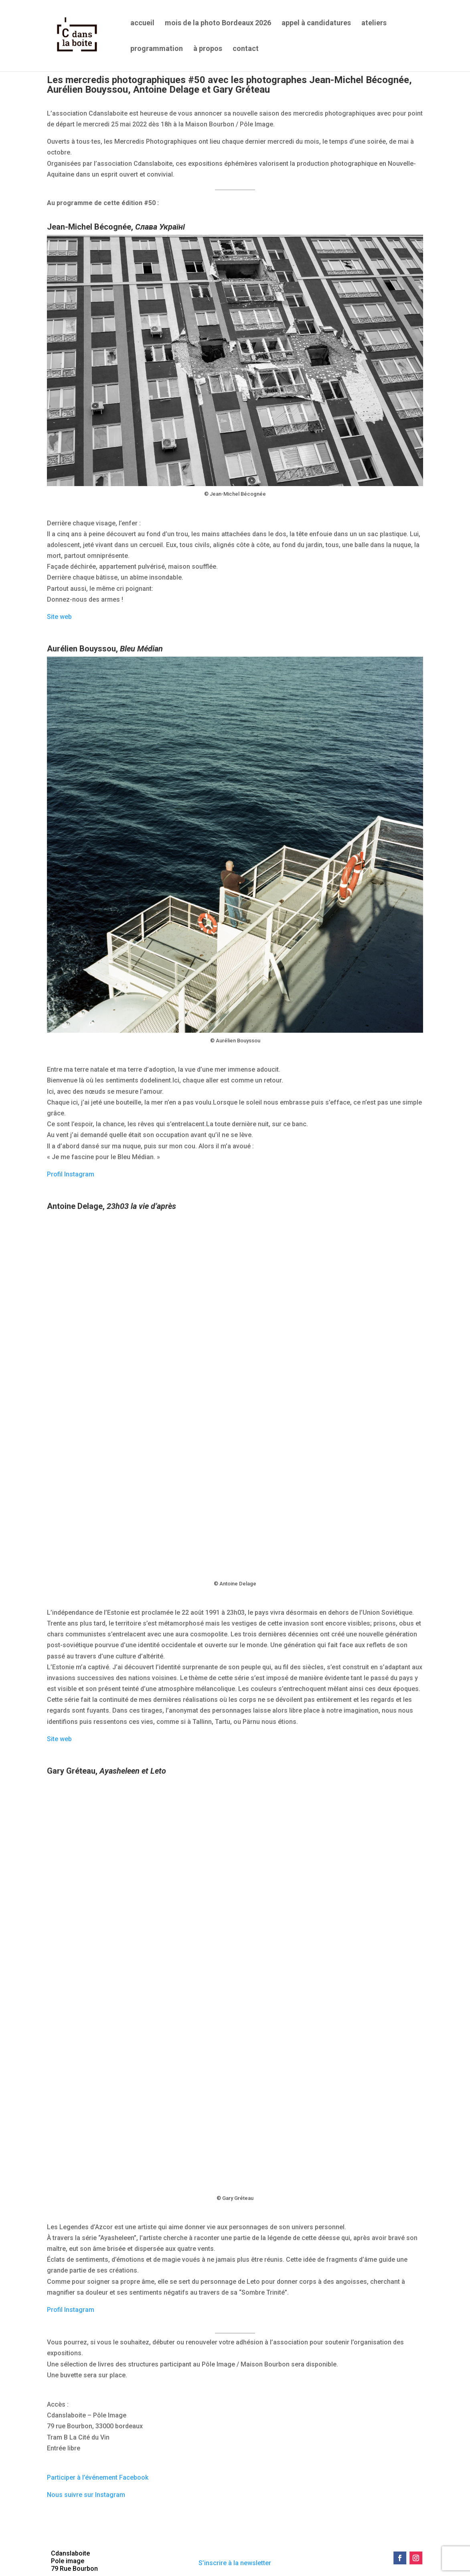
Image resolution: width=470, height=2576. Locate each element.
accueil (142, 23)
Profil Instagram (70, 1174)
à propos (207, 49)
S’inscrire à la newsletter (235, 2563)
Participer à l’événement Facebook (97, 2477)
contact (246, 49)
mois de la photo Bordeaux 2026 (218, 23)
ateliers (374, 23)
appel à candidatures (316, 23)
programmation (156, 49)
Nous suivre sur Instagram (86, 2495)
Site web (59, 617)
